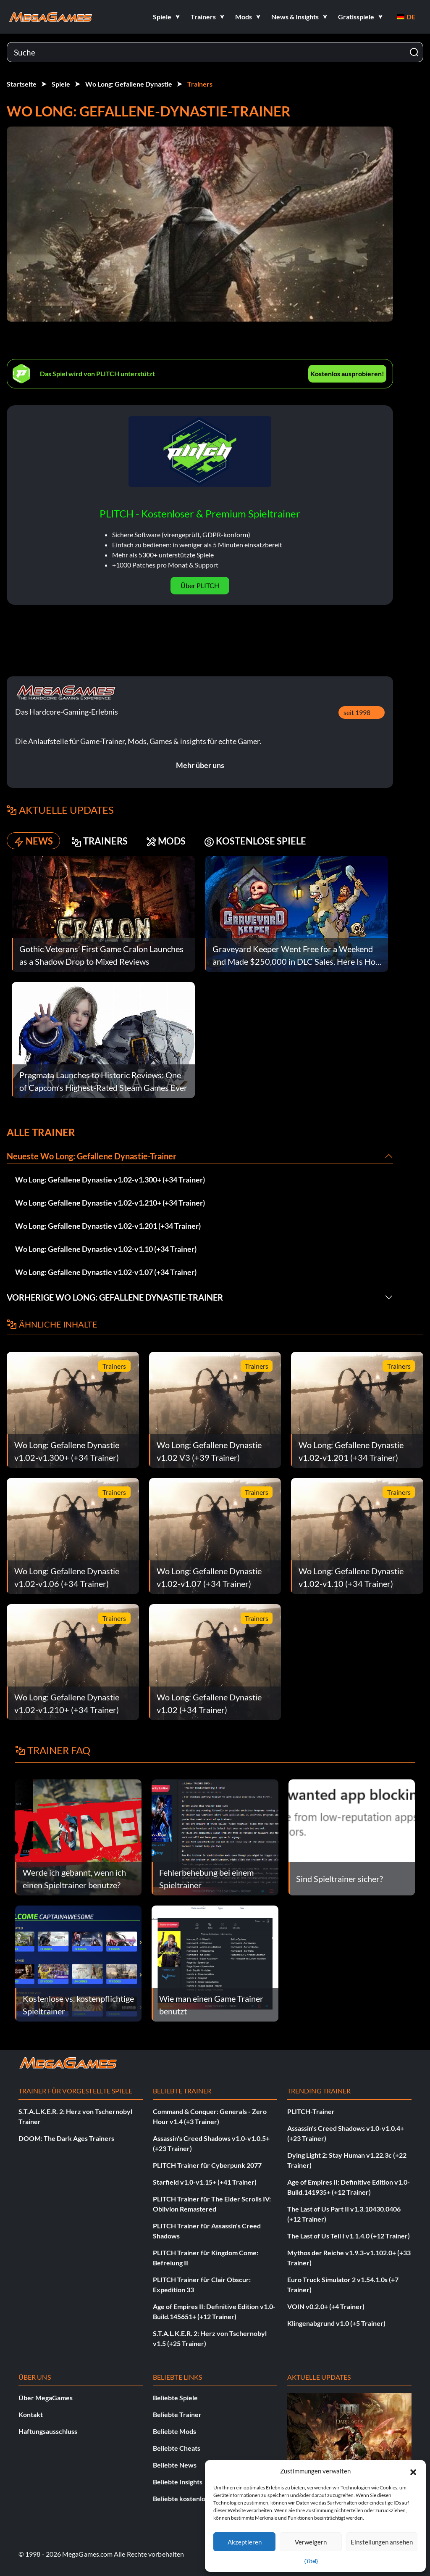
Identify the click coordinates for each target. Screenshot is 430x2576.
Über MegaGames (45, 2398)
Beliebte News (175, 2465)
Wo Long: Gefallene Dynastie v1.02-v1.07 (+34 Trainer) (106, 1272)
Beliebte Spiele (175, 2398)
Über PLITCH (200, 585)
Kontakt (30, 2414)
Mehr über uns (200, 765)
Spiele (61, 84)
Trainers (199, 84)
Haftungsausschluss (47, 2431)
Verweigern (311, 2542)
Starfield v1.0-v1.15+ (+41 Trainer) (205, 2182)
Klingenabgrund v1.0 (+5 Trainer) (336, 2323)
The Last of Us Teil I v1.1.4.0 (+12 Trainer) (348, 2236)
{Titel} (311, 2561)
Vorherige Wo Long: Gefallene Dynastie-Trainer (115, 1297)
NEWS (33, 841)
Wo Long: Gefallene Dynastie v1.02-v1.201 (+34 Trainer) (108, 1225)
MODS (166, 841)
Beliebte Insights (177, 2482)
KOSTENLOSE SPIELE (255, 841)
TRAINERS (99, 841)
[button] (413, 2471)
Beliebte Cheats (176, 2448)
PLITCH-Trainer (311, 2111)
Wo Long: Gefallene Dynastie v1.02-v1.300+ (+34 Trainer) (110, 1179)
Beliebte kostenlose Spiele (192, 2498)
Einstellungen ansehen (382, 2542)
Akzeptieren (245, 2542)
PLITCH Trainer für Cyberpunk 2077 (207, 2165)
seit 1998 (356, 712)
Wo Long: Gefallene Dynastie (128, 84)
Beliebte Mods (174, 2431)
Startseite (22, 84)
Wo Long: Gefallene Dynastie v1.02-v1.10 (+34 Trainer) (106, 1249)
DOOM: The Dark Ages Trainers (66, 2138)
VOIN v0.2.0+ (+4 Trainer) (325, 2306)
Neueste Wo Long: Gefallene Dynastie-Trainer (91, 1156)
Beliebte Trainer (177, 2414)
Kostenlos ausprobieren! (347, 373)
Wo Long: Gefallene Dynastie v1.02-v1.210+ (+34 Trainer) (110, 1202)
